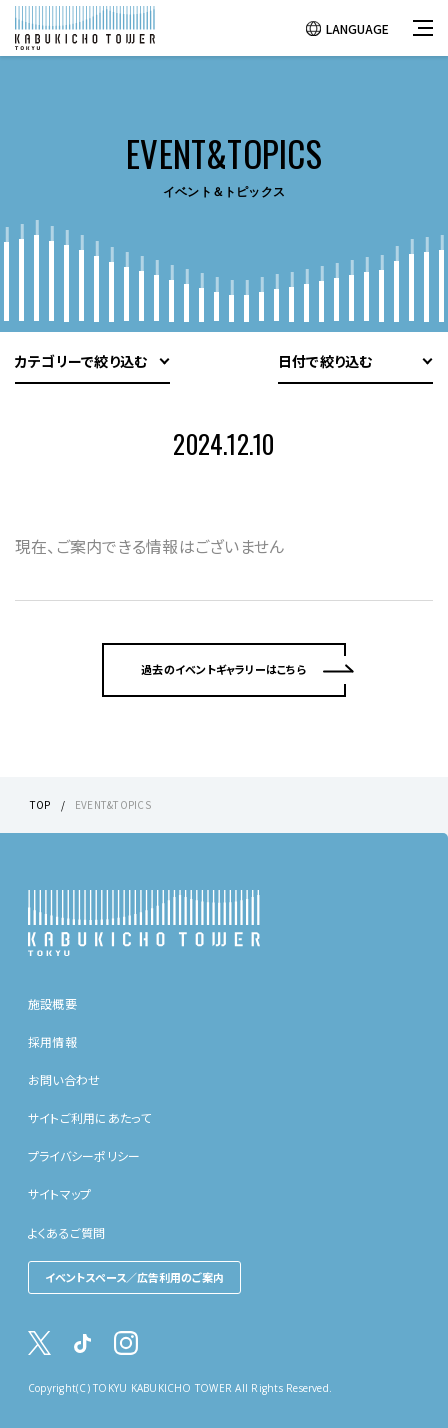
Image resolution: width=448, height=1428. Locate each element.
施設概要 (52, 1003)
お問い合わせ (64, 1079)
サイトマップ (59, 1193)
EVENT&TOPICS (113, 804)
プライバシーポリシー (84, 1155)
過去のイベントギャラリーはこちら (224, 669)
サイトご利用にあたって (90, 1117)
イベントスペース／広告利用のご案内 (134, 1277)
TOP (40, 804)
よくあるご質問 (67, 1232)
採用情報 (52, 1041)
